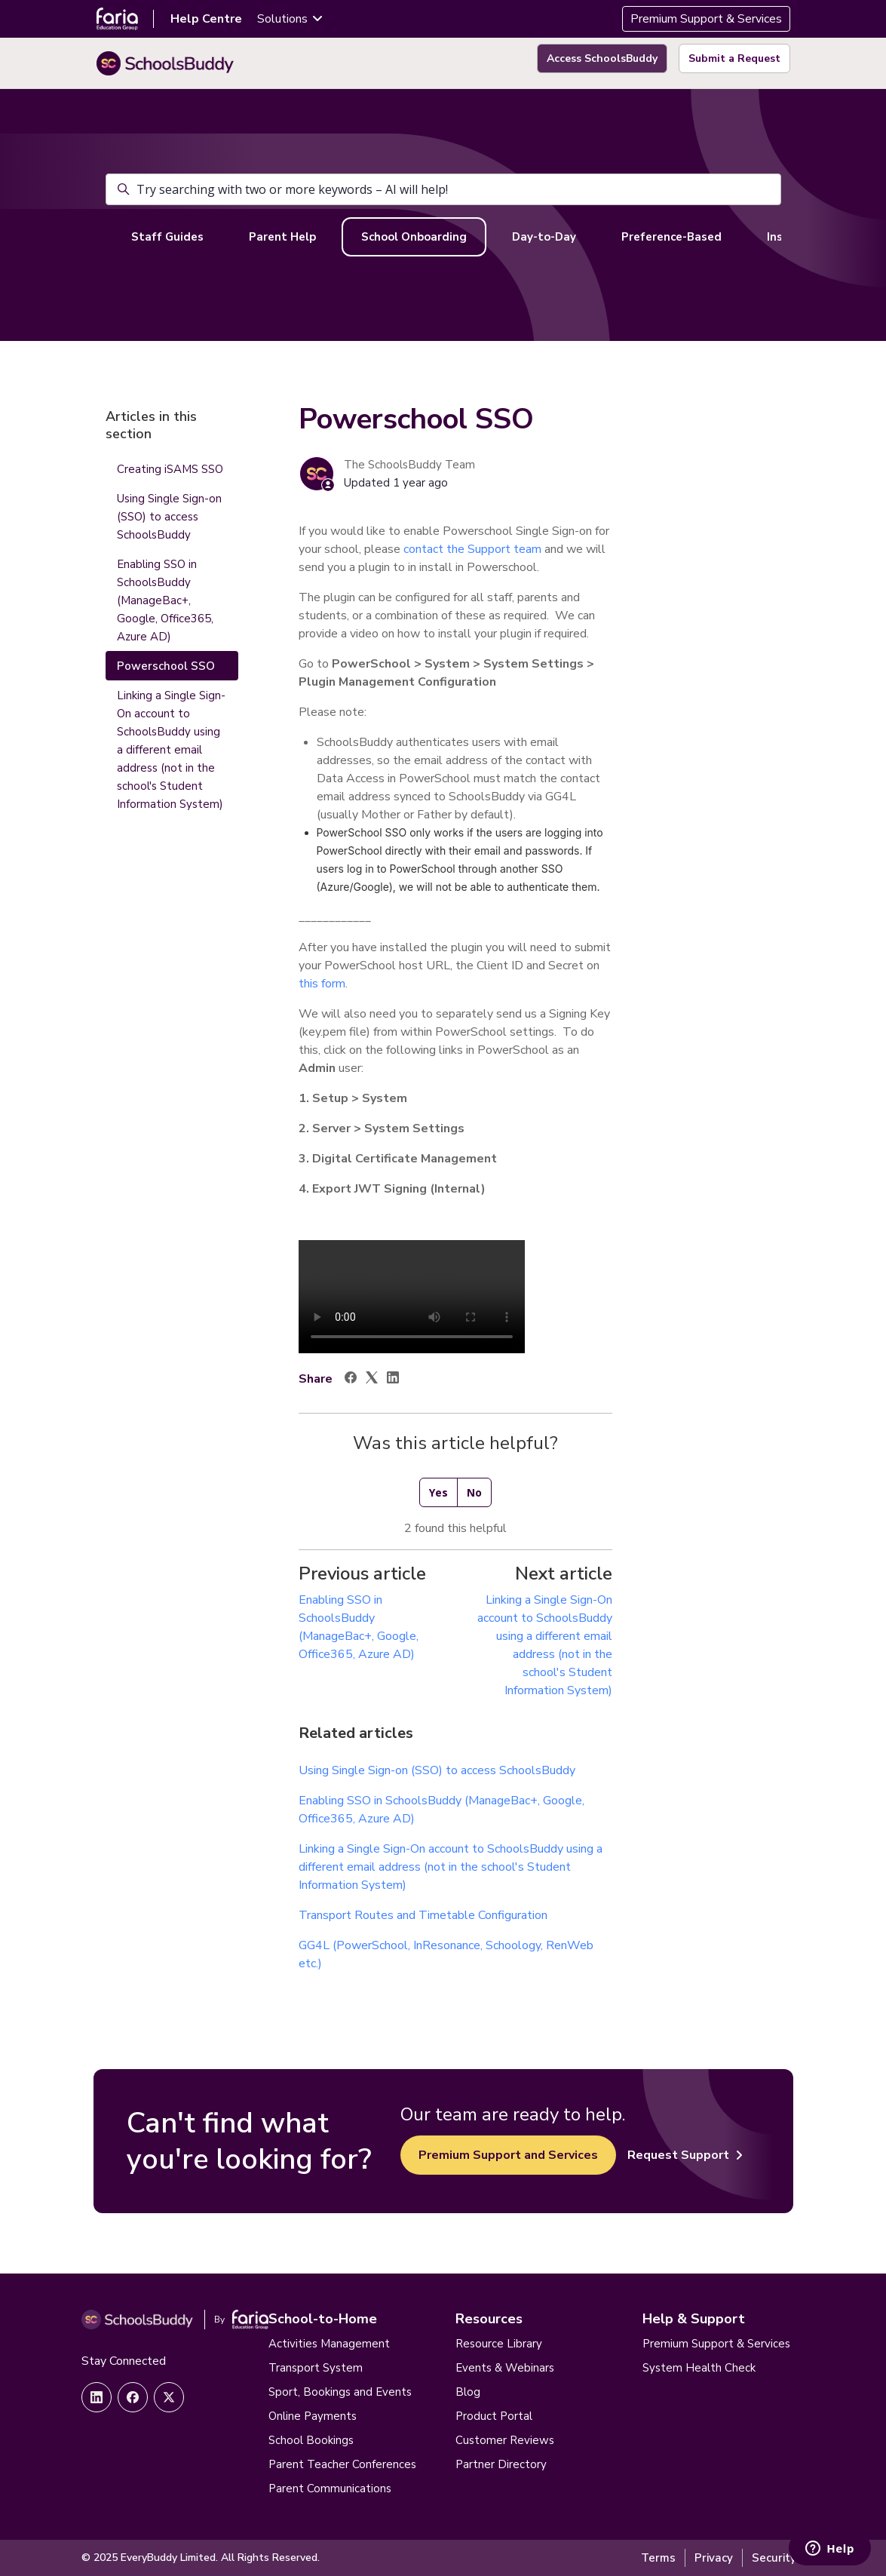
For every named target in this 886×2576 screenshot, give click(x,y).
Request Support (685, 2155)
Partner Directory (501, 2464)
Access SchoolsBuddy (602, 58)
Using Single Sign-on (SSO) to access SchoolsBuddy (437, 1770)
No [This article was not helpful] (474, 1492)
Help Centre (206, 19)
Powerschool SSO (166, 666)
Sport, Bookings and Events (340, 2391)
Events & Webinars (504, 2367)
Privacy (713, 2557)
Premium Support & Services (706, 19)
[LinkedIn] (393, 1379)
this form (322, 983)
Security (774, 2557)
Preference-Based (671, 236)
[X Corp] (372, 1379)
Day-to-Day (544, 236)
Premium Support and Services (508, 2155)
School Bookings (311, 2440)
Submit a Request (734, 58)
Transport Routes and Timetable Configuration (423, 1915)
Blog (467, 2391)
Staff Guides (167, 236)
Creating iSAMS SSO (170, 469)
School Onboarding (414, 236)
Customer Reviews (504, 2440)
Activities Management (329, 2343)
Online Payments (312, 2416)
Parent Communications (329, 2488)
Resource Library (498, 2343)
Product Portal (493, 2416)
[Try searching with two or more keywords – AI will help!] (443, 189)
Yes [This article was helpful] (438, 1492)
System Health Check (699, 2367)
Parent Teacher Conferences (342, 2464)
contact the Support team (472, 549)
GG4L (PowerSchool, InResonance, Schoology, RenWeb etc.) (446, 1954)
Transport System (315, 2367)
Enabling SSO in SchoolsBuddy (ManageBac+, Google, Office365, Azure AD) (441, 1809)
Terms (658, 2557)
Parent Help (282, 236)
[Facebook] (351, 1379)
